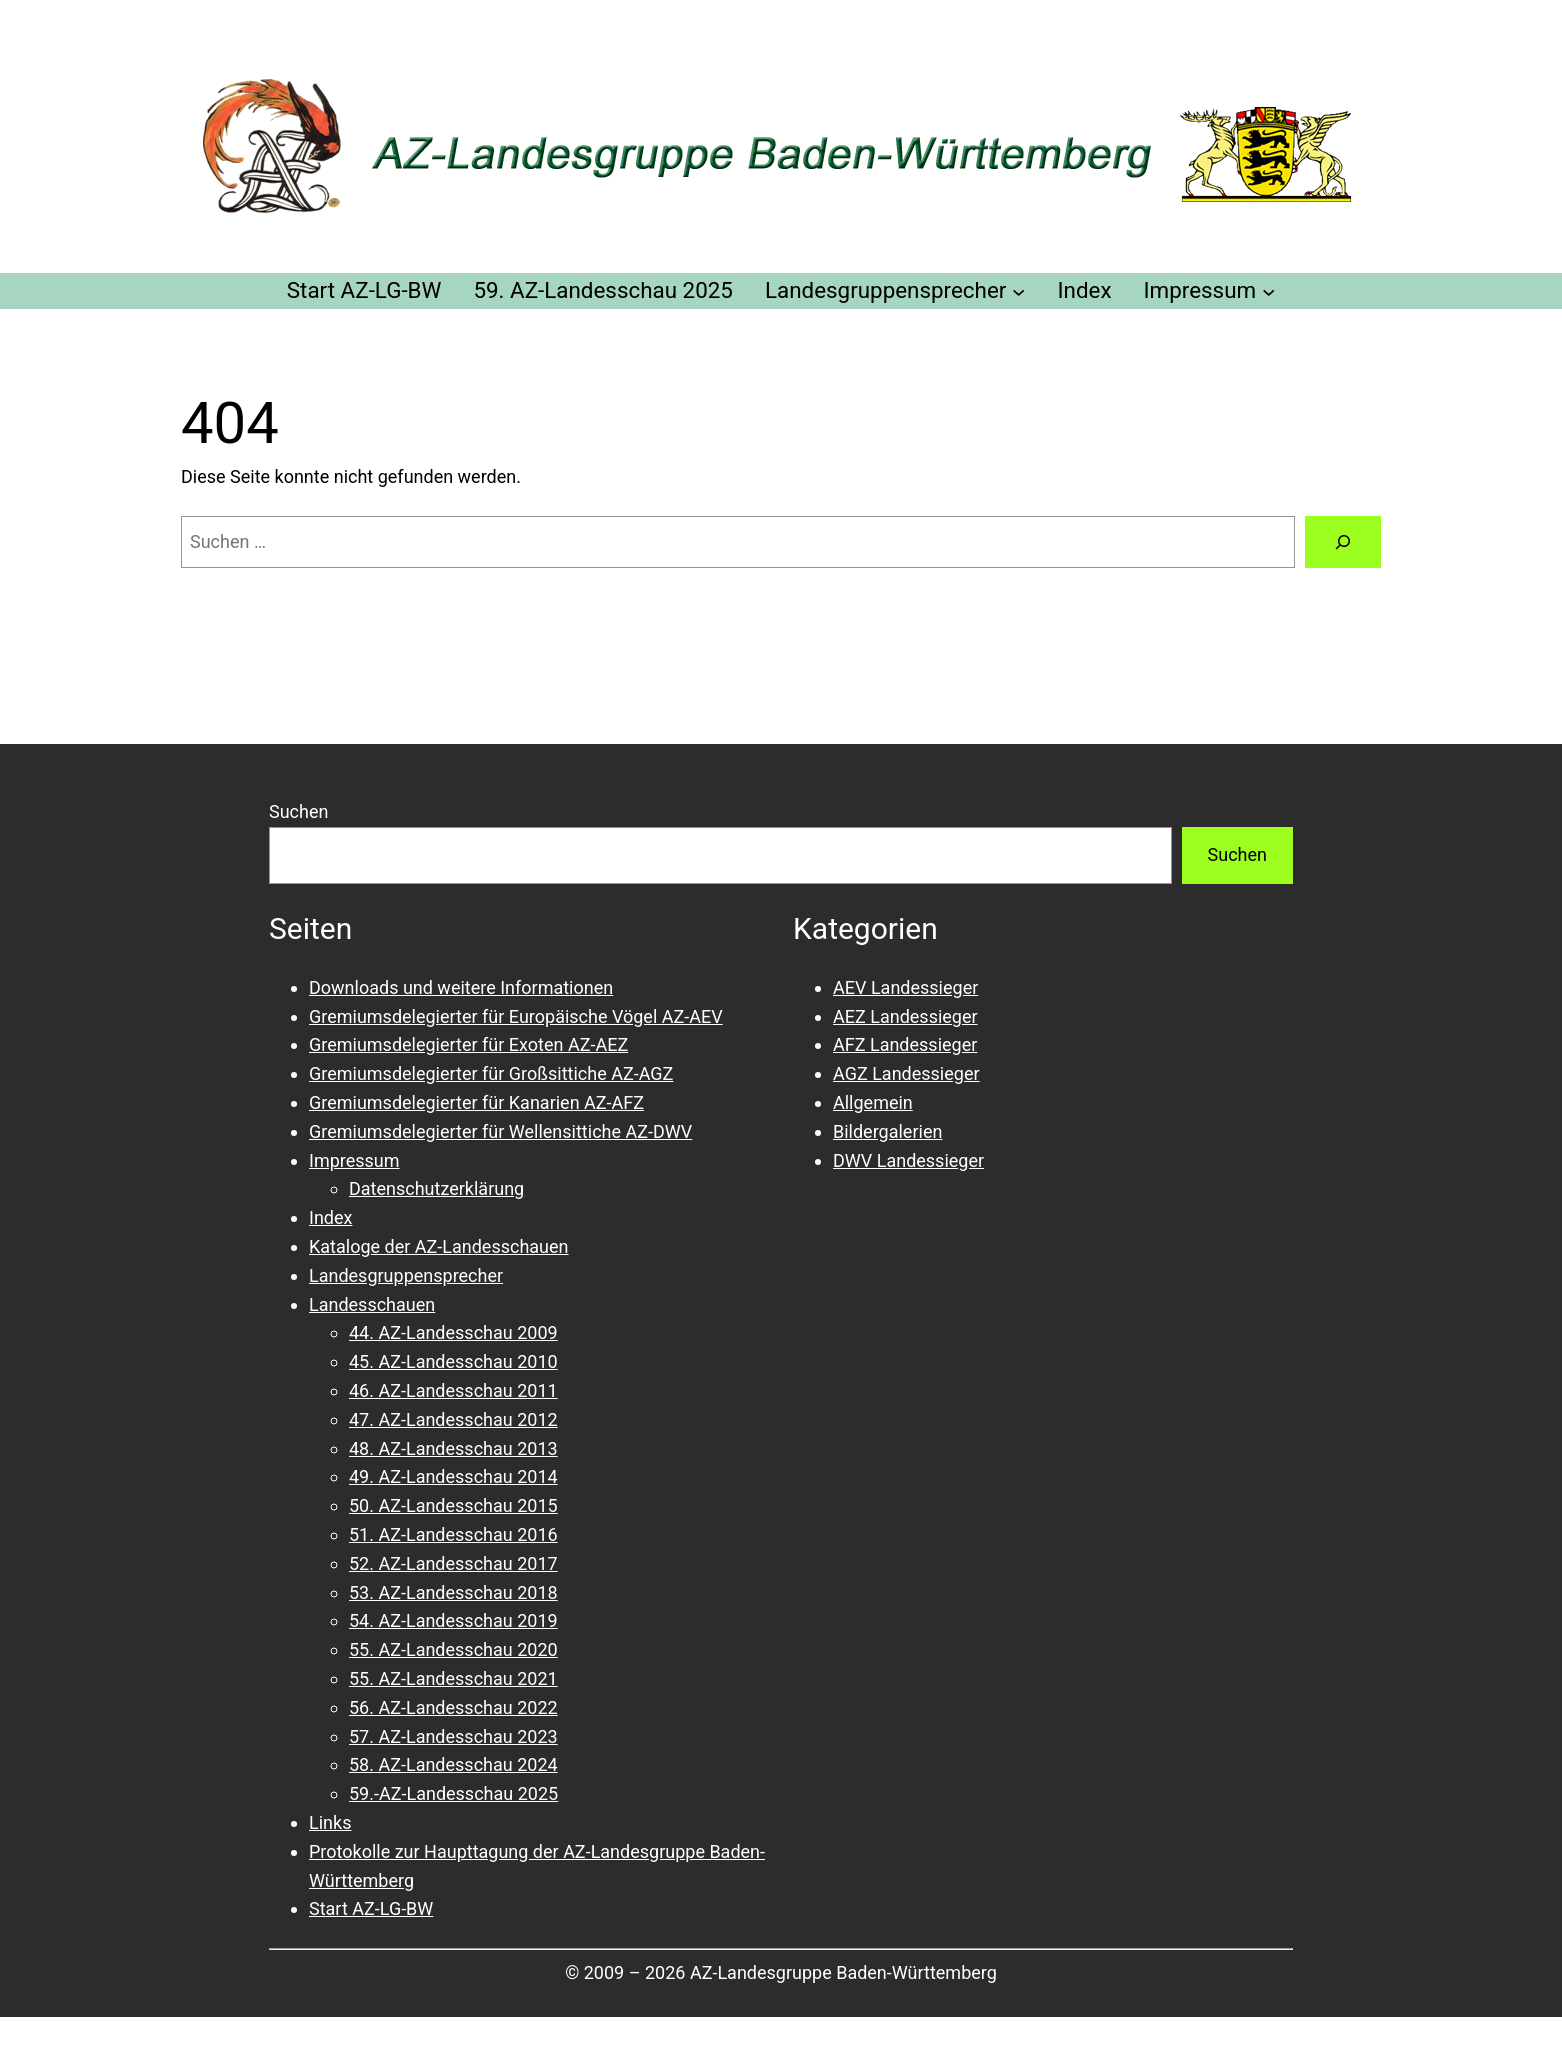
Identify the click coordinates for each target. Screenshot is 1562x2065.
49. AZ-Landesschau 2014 (453, 1476)
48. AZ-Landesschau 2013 (453, 1448)
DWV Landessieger (908, 1160)
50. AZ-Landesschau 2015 (453, 1505)
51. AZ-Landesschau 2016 (453, 1534)
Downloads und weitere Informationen (461, 987)
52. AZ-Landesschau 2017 (453, 1563)
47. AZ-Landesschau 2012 (453, 1419)
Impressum (354, 1160)
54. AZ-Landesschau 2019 (453, 1620)
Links (330, 1822)
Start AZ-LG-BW (371, 1908)
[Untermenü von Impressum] (1268, 290)
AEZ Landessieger (905, 1016)
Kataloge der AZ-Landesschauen (439, 1246)
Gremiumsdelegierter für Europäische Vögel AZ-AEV (516, 1016)
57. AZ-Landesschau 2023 (453, 1736)
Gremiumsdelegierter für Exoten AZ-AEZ (468, 1044)
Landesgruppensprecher (406, 1275)
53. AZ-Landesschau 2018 (453, 1592)
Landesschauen (372, 1304)
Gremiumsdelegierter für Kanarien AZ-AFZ (476, 1102)
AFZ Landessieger (905, 1044)
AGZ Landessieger (906, 1073)
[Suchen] (1343, 542)
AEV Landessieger (905, 987)
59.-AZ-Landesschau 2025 (453, 1793)
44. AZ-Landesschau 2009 (453, 1332)
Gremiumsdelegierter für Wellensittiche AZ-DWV (500, 1131)
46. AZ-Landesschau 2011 (453, 1390)
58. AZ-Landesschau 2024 (453, 1764)
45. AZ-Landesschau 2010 (453, 1361)
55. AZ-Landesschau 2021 (453, 1678)
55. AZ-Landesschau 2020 (453, 1649)
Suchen (298, 811)
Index (330, 1217)
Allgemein (873, 1102)
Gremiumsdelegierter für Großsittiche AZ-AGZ (491, 1073)
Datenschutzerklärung (436, 1188)
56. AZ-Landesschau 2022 (453, 1707)
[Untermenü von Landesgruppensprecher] (1018, 290)
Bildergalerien (887, 1131)
